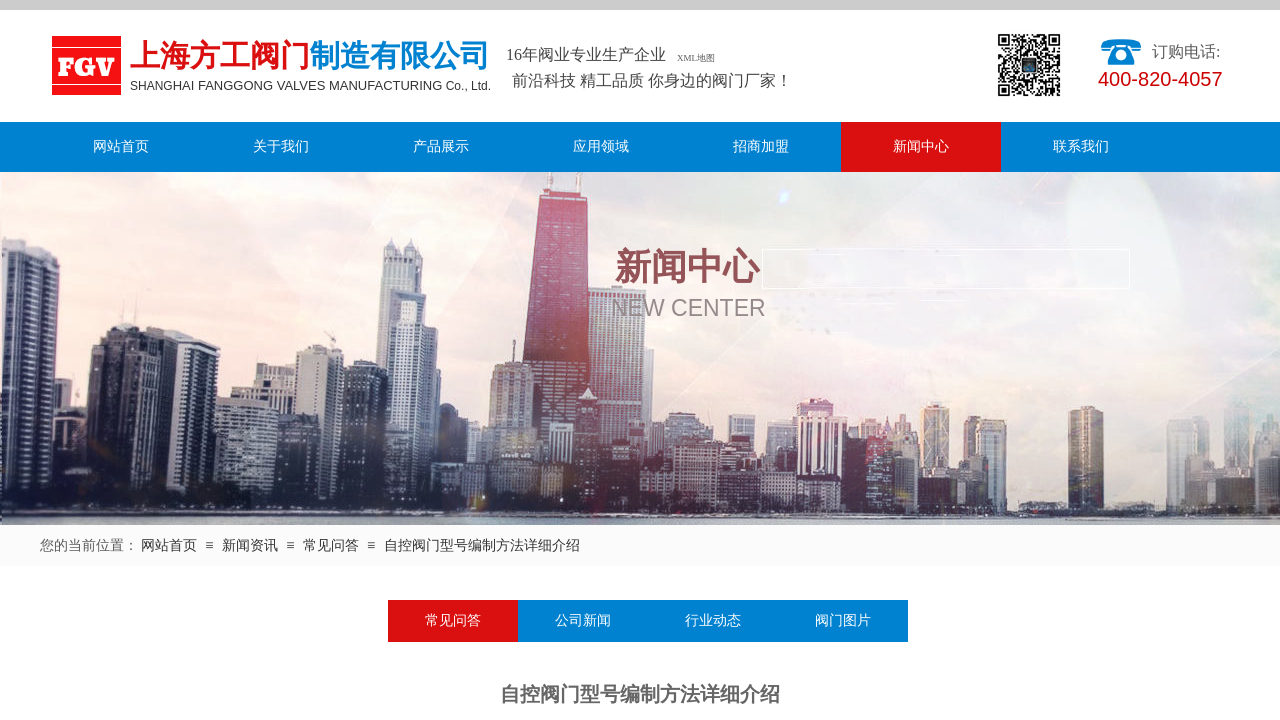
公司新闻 (583, 620)
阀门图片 (843, 620)
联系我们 (1081, 146)
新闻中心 (921, 146)
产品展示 (441, 146)
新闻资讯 (250, 545)
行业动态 (713, 620)
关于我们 (281, 146)
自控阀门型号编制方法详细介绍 (482, 545)
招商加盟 (761, 146)
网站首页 (121, 146)
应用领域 (601, 146)
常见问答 (331, 545)
